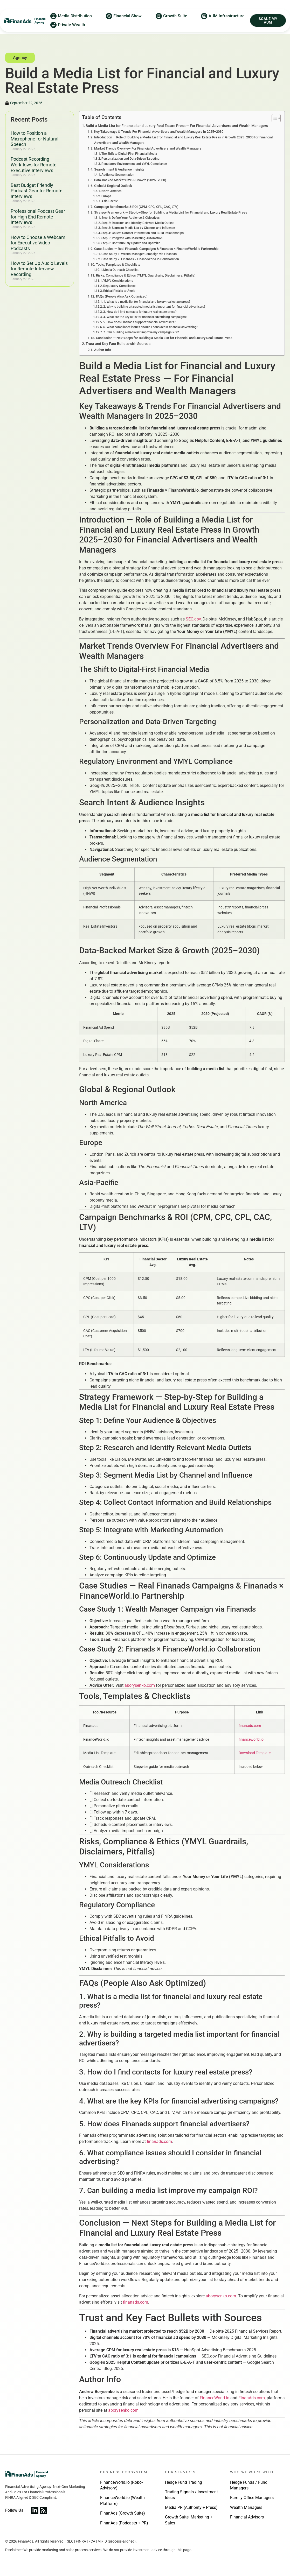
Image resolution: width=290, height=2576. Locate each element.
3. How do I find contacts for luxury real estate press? (140, 317)
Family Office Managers (252, 2503)
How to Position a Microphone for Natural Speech (34, 144)
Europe (106, 202)
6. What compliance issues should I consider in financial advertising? (150, 333)
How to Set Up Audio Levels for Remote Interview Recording (39, 274)
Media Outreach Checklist (121, 275)
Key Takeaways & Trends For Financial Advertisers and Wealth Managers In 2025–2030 (158, 137)
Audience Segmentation (117, 180)
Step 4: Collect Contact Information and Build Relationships (142, 239)
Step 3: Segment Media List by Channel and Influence (138, 233)
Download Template (255, 1758)
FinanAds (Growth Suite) (122, 2518)
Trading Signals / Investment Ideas (191, 2500)
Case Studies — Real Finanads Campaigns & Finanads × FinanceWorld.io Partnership (156, 254)
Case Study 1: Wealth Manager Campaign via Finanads (139, 260)
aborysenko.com (140, 1691)
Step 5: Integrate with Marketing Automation (132, 244)
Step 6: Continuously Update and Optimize (130, 249)
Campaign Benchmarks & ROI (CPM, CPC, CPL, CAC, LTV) (136, 212)
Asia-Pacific (109, 207)
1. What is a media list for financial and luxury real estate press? (146, 307)
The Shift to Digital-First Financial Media (129, 159)
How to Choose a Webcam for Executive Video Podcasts (38, 248)
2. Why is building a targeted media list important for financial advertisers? (154, 312)
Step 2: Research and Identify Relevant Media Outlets (137, 228)
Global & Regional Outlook (113, 191)
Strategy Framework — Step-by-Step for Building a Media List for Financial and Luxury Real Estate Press (170, 218)
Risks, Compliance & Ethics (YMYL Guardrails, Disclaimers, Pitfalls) (146, 281)
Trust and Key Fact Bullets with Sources (118, 349)
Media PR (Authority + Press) (191, 2513)
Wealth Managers (246, 2513)
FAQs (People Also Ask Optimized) (122, 302)
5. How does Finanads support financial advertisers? (139, 328)
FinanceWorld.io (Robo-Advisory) (121, 2491)
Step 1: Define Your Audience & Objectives (130, 223)
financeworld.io (251, 1745)
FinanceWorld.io (214, 2403)
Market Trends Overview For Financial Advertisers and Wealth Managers (148, 154)
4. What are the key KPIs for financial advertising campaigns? (145, 322)
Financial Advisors (247, 2522)
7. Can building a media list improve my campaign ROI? (141, 338)
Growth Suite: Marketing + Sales (188, 2525)
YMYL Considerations (118, 286)
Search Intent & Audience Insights (119, 175)
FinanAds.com (251, 2403)
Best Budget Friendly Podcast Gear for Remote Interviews (37, 196)
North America (111, 197)
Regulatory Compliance (119, 291)
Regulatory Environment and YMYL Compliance (134, 169)
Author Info (102, 355)
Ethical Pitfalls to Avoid (119, 296)
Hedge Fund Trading (183, 2488)
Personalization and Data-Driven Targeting (130, 164)
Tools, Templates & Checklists (118, 270)
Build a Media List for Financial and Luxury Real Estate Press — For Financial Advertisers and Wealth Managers (177, 131)
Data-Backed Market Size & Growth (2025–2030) (130, 186)
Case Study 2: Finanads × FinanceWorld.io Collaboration (140, 265)
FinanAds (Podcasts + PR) (124, 2528)
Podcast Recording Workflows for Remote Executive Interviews (34, 170)
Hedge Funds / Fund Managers (248, 2491)
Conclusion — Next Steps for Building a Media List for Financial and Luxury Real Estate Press (164, 343)
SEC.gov (193, 624)
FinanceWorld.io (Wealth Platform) (122, 2506)
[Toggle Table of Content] (273, 123)
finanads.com (250, 1731)
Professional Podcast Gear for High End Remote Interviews (38, 222)
